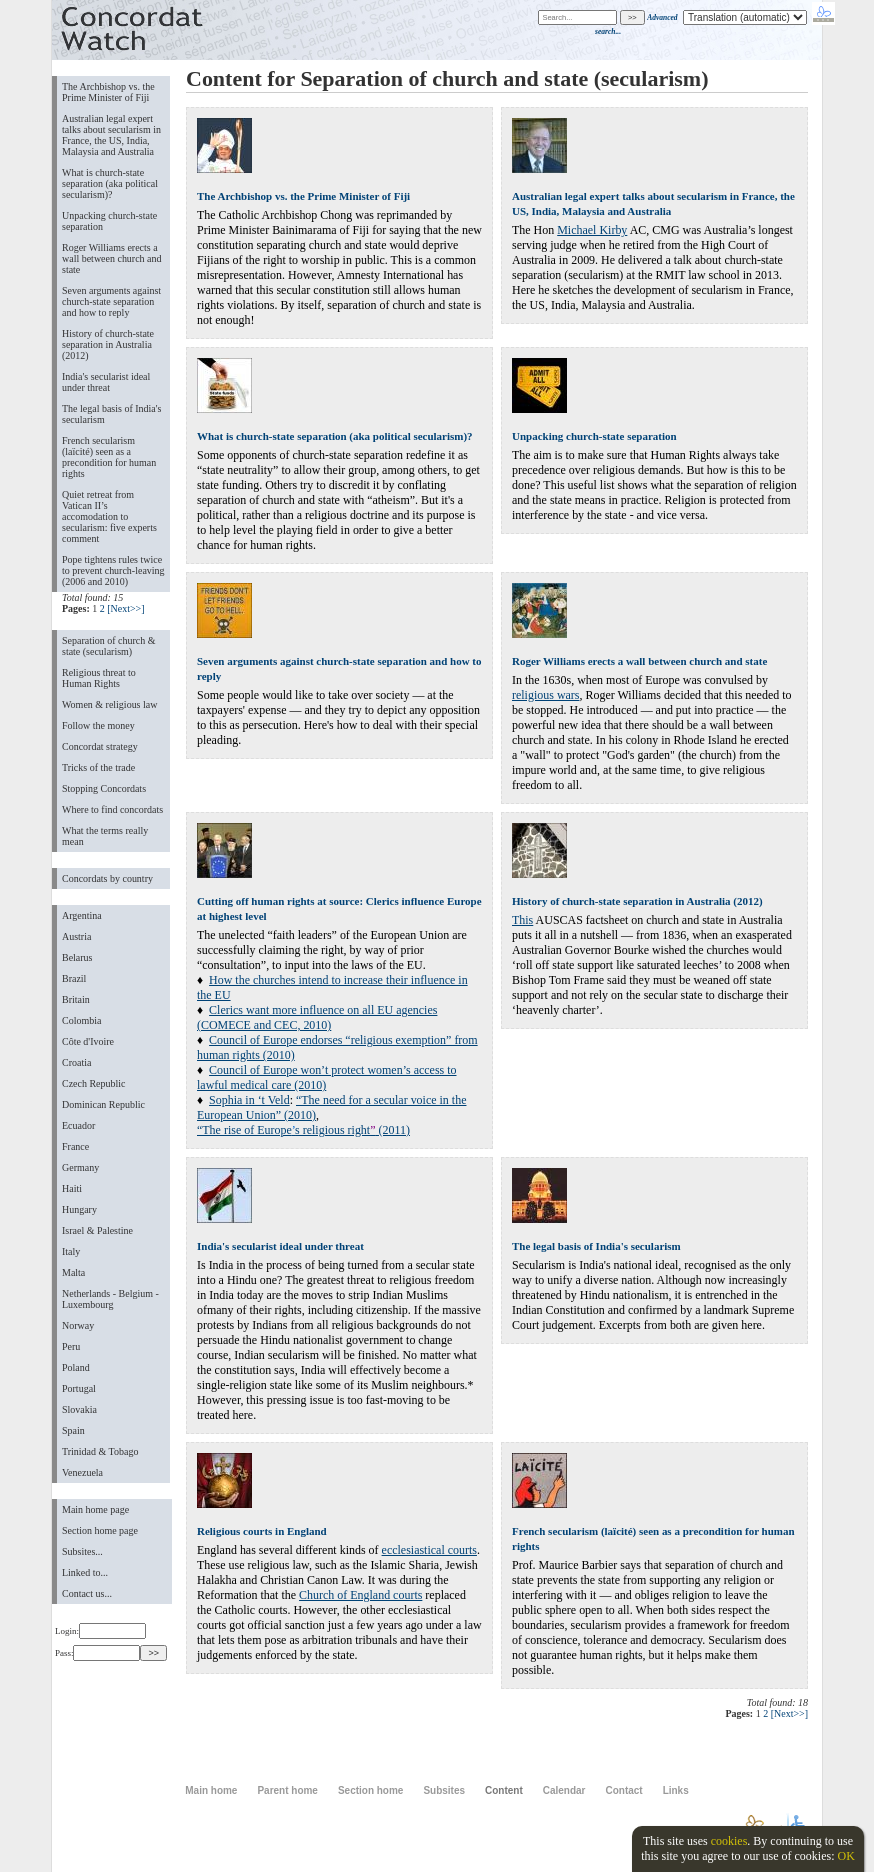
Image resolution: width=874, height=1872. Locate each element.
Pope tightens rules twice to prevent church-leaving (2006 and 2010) (113, 570)
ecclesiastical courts (429, 1550)
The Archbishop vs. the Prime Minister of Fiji (108, 92)
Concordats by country (107, 878)
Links (676, 1790)
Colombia (81, 1020)
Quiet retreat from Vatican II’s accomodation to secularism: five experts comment (109, 516)
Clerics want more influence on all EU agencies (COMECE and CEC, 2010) (317, 1017)
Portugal (79, 1388)
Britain (76, 999)
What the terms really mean (105, 836)
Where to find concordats (112, 809)
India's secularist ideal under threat (106, 382)
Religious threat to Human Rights (99, 678)
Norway (78, 1325)
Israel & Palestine (97, 1230)
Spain (73, 1430)
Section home (370, 1790)
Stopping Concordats (104, 788)
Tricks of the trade (98, 767)
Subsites (444, 1790)
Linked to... (85, 1572)
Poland (76, 1367)
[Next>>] (125, 608)
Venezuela (82, 1472)
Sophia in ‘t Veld (249, 1100)
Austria (76, 936)
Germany (80, 1167)
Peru (71, 1346)
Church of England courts (360, 1595)
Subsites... (82, 1551)
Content (504, 1790)
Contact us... (87, 1593)
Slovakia (79, 1409)
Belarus (77, 957)
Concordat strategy (100, 746)
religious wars (545, 695)
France (75, 1146)
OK (845, 1856)
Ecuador (78, 1125)
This (522, 920)
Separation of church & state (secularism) (108, 646)
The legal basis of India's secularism (111, 414)
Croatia (76, 1062)
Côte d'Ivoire (88, 1041)
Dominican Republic (103, 1104)
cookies (729, 1841)
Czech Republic (94, 1083)
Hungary (79, 1209)
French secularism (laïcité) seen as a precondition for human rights (109, 457)
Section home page (100, 1530)
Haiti (72, 1188)
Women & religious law (109, 704)
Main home (211, 1790)
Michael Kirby (592, 230)
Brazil (74, 978)
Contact (623, 1790)
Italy (71, 1251)
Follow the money (98, 725)
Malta (73, 1272)
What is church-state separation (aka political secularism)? (110, 183)
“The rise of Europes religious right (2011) (303, 1130)
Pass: (97, 1653)
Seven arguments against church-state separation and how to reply (111, 301)
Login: (100, 1631)
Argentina (82, 915)
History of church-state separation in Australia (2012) (108, 344)
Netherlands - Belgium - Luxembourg (110, 1299)
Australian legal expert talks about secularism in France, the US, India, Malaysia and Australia (111, 135)
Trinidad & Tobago (100, 1451)
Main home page (95, 1509)
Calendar (564, 1790)
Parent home (287, 1790)
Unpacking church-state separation (109, 221)
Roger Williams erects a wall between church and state (112, 258)
